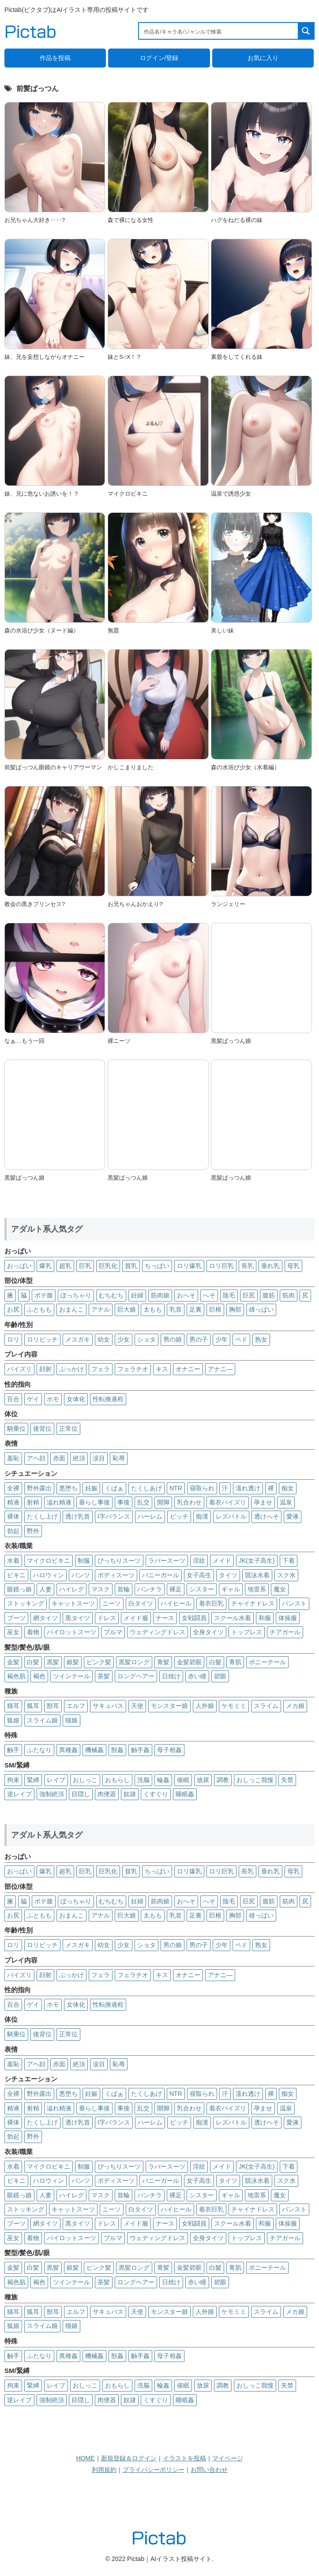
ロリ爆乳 (189, 1265)
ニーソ (111, 1603)
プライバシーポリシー (153, 2469)
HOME (85, 2458)
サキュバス (108, 1705)
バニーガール (160, 1575)
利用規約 (104, 2469)
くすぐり (155, 1794)
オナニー (188, 1369)
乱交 (143, 1502)
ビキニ (16, 1575)
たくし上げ (42, 1516)
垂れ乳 (270, 1265)
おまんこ (71, 1309)
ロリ (13, 1339)
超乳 (65, 1265)
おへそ (186, 1295)
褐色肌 (16, 1676)
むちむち (111, 1295)
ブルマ (113, 1632)
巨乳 (85, 1265)
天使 (137, 1705)
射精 (33, 1502)
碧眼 (220, 1676)
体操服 (287, 1617)
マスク (100, 1589)
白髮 (215, 1662)
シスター (201, 1589)
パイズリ (19, 1369)
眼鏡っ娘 (19, 1589)
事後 (123, 1502)
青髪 (163, 1662)
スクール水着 (232, 1617)
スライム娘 (42, 1720)
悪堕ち (68, 1488)
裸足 (175, 1589)
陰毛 (229, 1295)
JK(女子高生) (257, 1560)
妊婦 (137, 1295)
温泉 (286, 1502)
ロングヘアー (135, 1676)
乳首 (175, 1309)
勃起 (13, 1530)
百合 (13, 1399)
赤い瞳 (197, 1676)
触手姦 (140, 1749)
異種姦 (68, 1749)
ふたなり (39, 1749)
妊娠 (91, 1488)
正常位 (68, 1428)
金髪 (13, 1662)
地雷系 (257, 1589)
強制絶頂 (51, 1794)
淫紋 (199, 1560)
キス (162, 1369)
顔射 (45, 1369)
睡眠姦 (185, 1794)
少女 (123, 1339)
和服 (265, 1617)
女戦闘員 (194, 1617)
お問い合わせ (209, 2469)
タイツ (228, 1575)
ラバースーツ (166, 1560)
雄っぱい (261, 1309)
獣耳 (53, 1705)
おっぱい (19, 1265)
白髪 (33, 1662)
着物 (33, 1632)
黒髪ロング (134, 1662)
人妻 (45, 1589)
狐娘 (13, 1720)
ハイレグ (71, 1589)
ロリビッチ (42, 1339)
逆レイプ (19, 1794)
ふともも (39, 1309)
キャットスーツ (73, 1603)
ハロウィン (48, 1575)
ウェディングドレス (157, 1632)
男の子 (198, 1339)
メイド (222, 1560)
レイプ (56, 1779)
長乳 (247, 1265)
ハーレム (150, 1516)
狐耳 (33, 1705)
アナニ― (220, 1369)
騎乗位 (16, 1428)
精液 (13, 1502)
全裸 (13, 1488)
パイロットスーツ (71, 1632)
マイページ (227, 2458)
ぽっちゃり (75, 1295)
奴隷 (130, 1794)
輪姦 (163, 1779)
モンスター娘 (169, 1705)
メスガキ (77, 1339)
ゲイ (33, 1399)
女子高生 (199, 1575)
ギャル (230, 1589)
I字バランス (114, 1516)
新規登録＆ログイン (129, 2458)
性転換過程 (108, 1399)
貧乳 (131, 1265)
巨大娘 (126, 1309)
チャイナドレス (252, 1603)
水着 (13, 1560)
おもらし (117, 1779)
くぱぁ (114, 1488)
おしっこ (85, 1779)
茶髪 (104, 1676)
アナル (100, 1309)
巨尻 (249, 1295)
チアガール (285, 1632)
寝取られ (202, 1488)
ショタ (146, 1339)
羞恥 (13, 1458)
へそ (209, 1295)
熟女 (261, 1339)
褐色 (39, 1676)
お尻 (13, 1309)
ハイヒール (176, 1603)
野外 (33, 1530)
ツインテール (71, 1676)
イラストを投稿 (184, 2458)
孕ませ (263, 1502)
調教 (223, 1779)
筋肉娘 (160, 1295)
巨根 (215, 1309)
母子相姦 (169, 1749)
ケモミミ (233, 1705)
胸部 (235, 1309)
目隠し (80, 1794)
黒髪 (53, 1662)
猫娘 (71, 1720)
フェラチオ (132, 1369)
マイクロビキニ (48, 1560)
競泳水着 (257, 1575)
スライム (266, 1705)
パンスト (294, 1603)
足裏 (195, 1309)
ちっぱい (157, 1265)
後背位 (42, 1428)
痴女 (287, 1488)
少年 (221, 1339)
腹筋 (269, 1295)
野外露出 (39, 1488)
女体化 (76, 1399)
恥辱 (119, 1458)
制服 (84, 1560)
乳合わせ (189, 1502)
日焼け (171, 1676)
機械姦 (94, 1749)
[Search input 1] (219, 31)
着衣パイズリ (227, 1502)
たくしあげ (146, 1488)
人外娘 (204, 1705)
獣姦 (117, 1749)
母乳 (293, 1265)
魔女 (280, 1589)
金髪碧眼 (189, 1662)
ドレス (107, 1617)
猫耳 (13, 1705)
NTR (175, 1488)
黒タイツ (77, 1617)
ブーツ (16, 1617)
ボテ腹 (43, 1295)
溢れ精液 (59, 1502)
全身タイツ (208, 1632)
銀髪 (73, 1662)
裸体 (13, 1516)
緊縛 (33, 1779)
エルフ (76, 1705)
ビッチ (179, 1516)
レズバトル (231, 1516)
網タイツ (45, 1617)
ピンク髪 (98, 1662)
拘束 (13, 1779)
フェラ (100, 1369)
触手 (13, 1749)
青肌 (235, 1662)
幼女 (104, 1339)
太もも (152, 1309)
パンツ (80, 1575)
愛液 (292, 1516)
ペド (241, 1339)
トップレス (246, 1632)
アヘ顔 (36, 1458)
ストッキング (25, 1603)
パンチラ (149, 1589)
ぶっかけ (71, 1369)
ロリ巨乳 (221, 1265)
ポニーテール (267, 1662)
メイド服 (136, 1617)
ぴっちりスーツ (119, 1560)
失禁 (287, 1779)
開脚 (163, 1502)
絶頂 (79, 1458)
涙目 (99, 1458)
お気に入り (263, 57)
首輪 (123, 1589)
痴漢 (202, 1516)
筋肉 (288, 1295)
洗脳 (143, 1779)
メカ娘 (295, 1705)
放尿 (203, 1779)
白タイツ (140, 1603)
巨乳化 (108, 1265)
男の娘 (172, 1339)
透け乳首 (77, 1516)
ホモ (53, 1399)
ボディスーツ (116, 1575)
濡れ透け (248, 1488)
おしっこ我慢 (255, 1779)
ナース (165, 1617)
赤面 (59, 1458)
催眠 (183, 1779)
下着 (288, 1560)
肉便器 (107, 1794)
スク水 (286, 1575)
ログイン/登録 (159, 57)
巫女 (13, 1632)
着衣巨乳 (211, 1603)
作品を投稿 (55, 57)
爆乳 (45, 1265)
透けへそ (266, 1516)
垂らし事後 (94, 1502)
